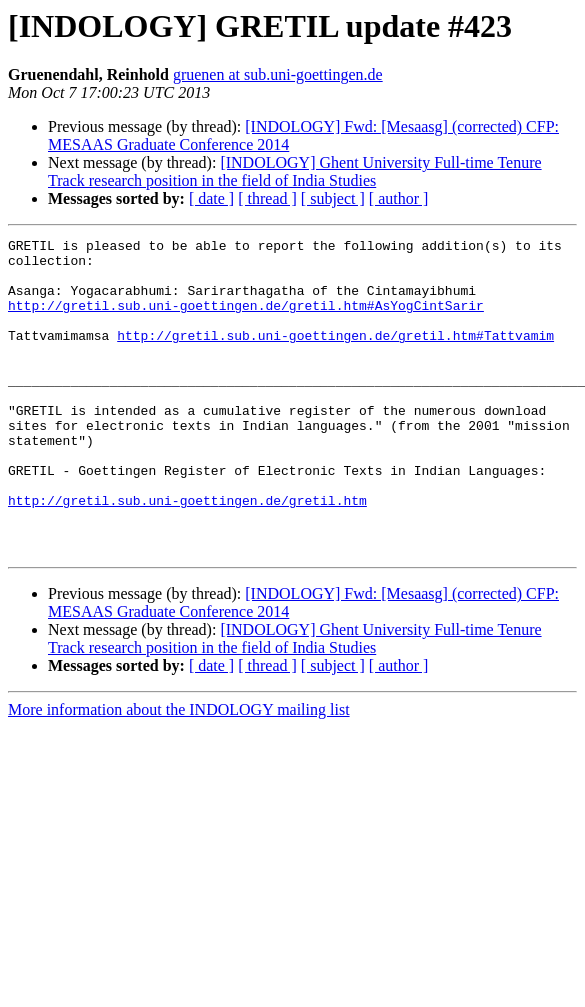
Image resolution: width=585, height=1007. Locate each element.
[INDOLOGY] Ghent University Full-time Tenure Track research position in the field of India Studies (295, 171)
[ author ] (399, 198)
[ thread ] (267, 198)
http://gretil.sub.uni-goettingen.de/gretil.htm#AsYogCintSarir (246, 320)
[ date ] (211, 198)
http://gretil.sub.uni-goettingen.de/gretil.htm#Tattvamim (335, 356)
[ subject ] (333, 198)
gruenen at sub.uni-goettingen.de (278, 74)
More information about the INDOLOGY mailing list (179, 772)
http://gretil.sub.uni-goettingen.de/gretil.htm (187, 554)
